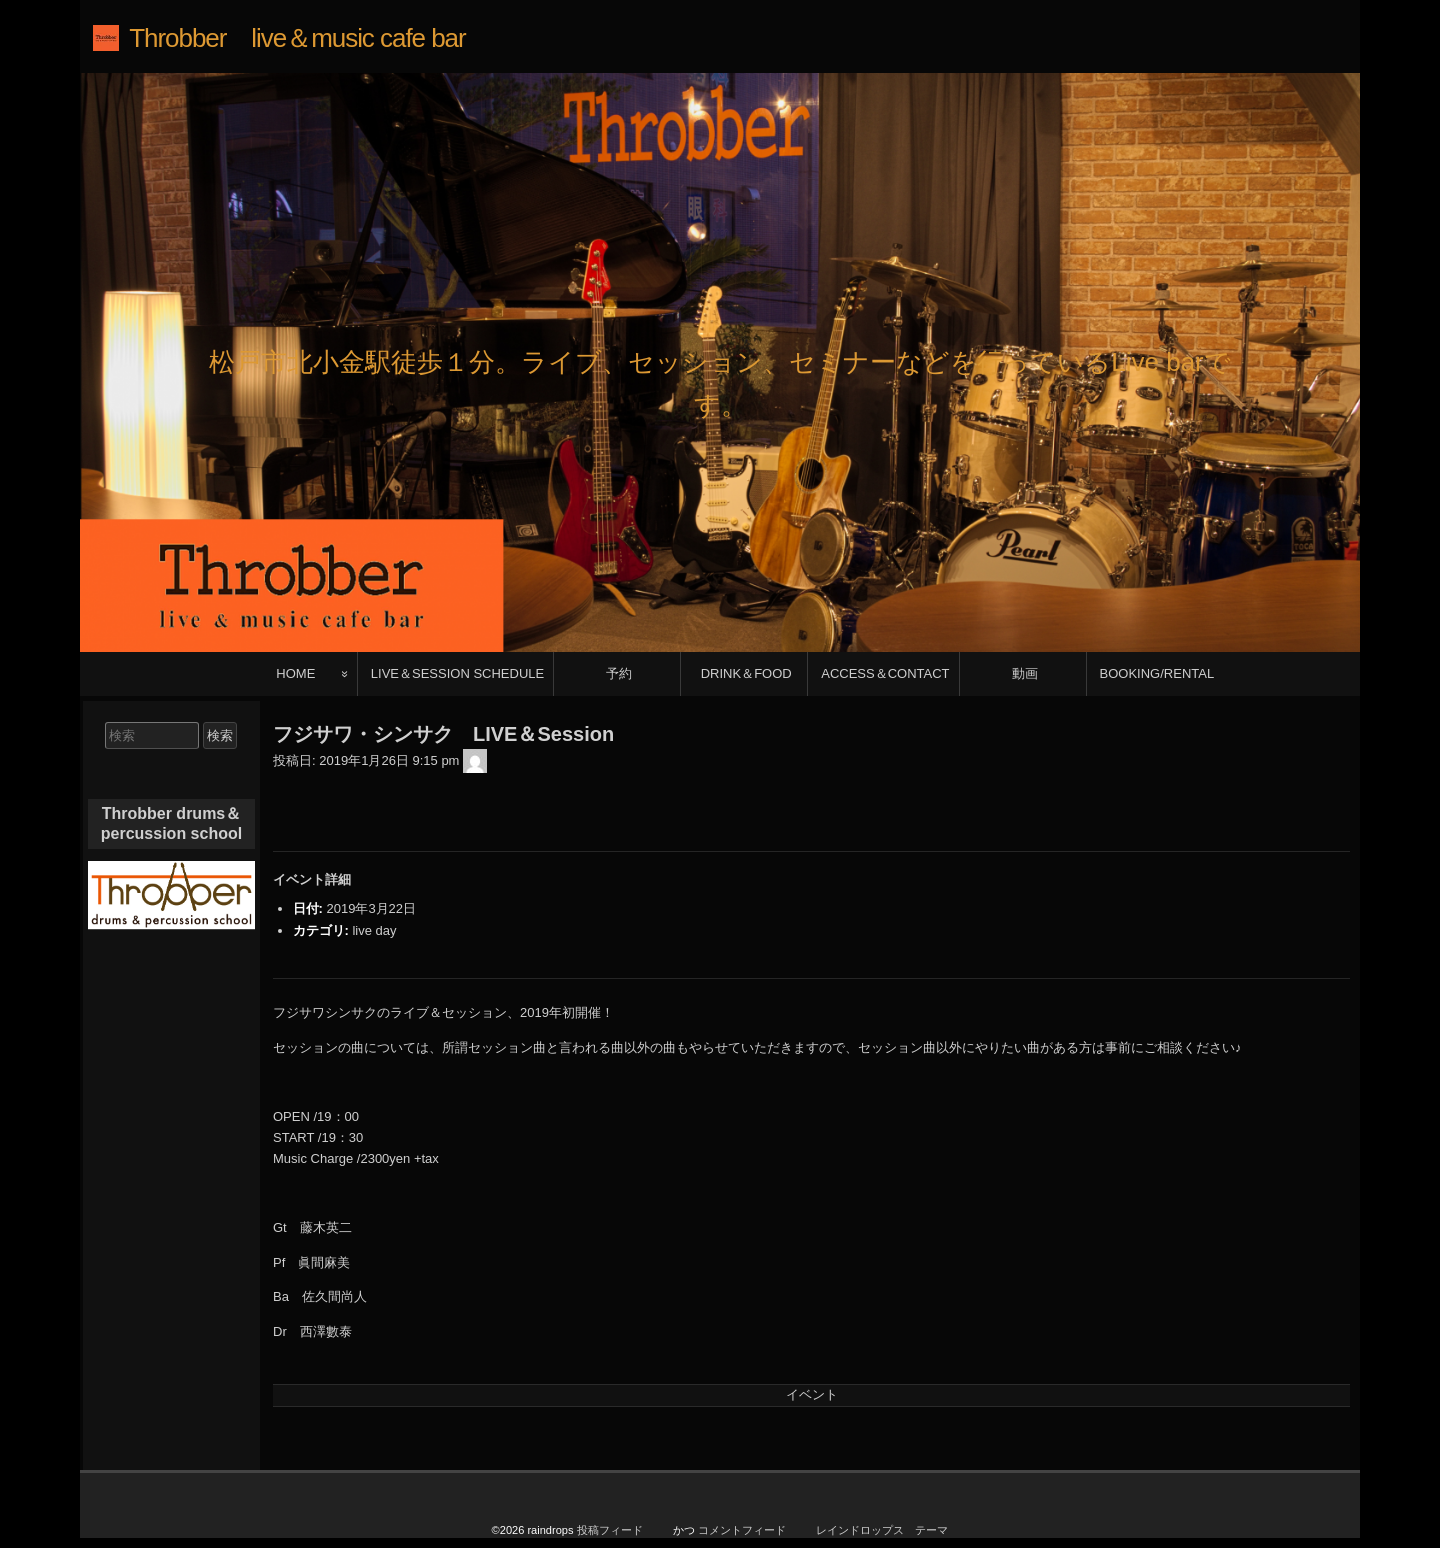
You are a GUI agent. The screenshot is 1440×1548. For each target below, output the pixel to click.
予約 (619, 673)
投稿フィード (610, 1530)
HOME (295, 673)
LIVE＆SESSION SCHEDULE (457, 673)
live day (374, 930)
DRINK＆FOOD (746, 673)
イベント (812, 1394)
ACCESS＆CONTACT (885, 673)
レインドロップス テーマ (882, 1530)
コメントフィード (742, 1530)
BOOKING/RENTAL (1157, 673)
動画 (1025, 673)
